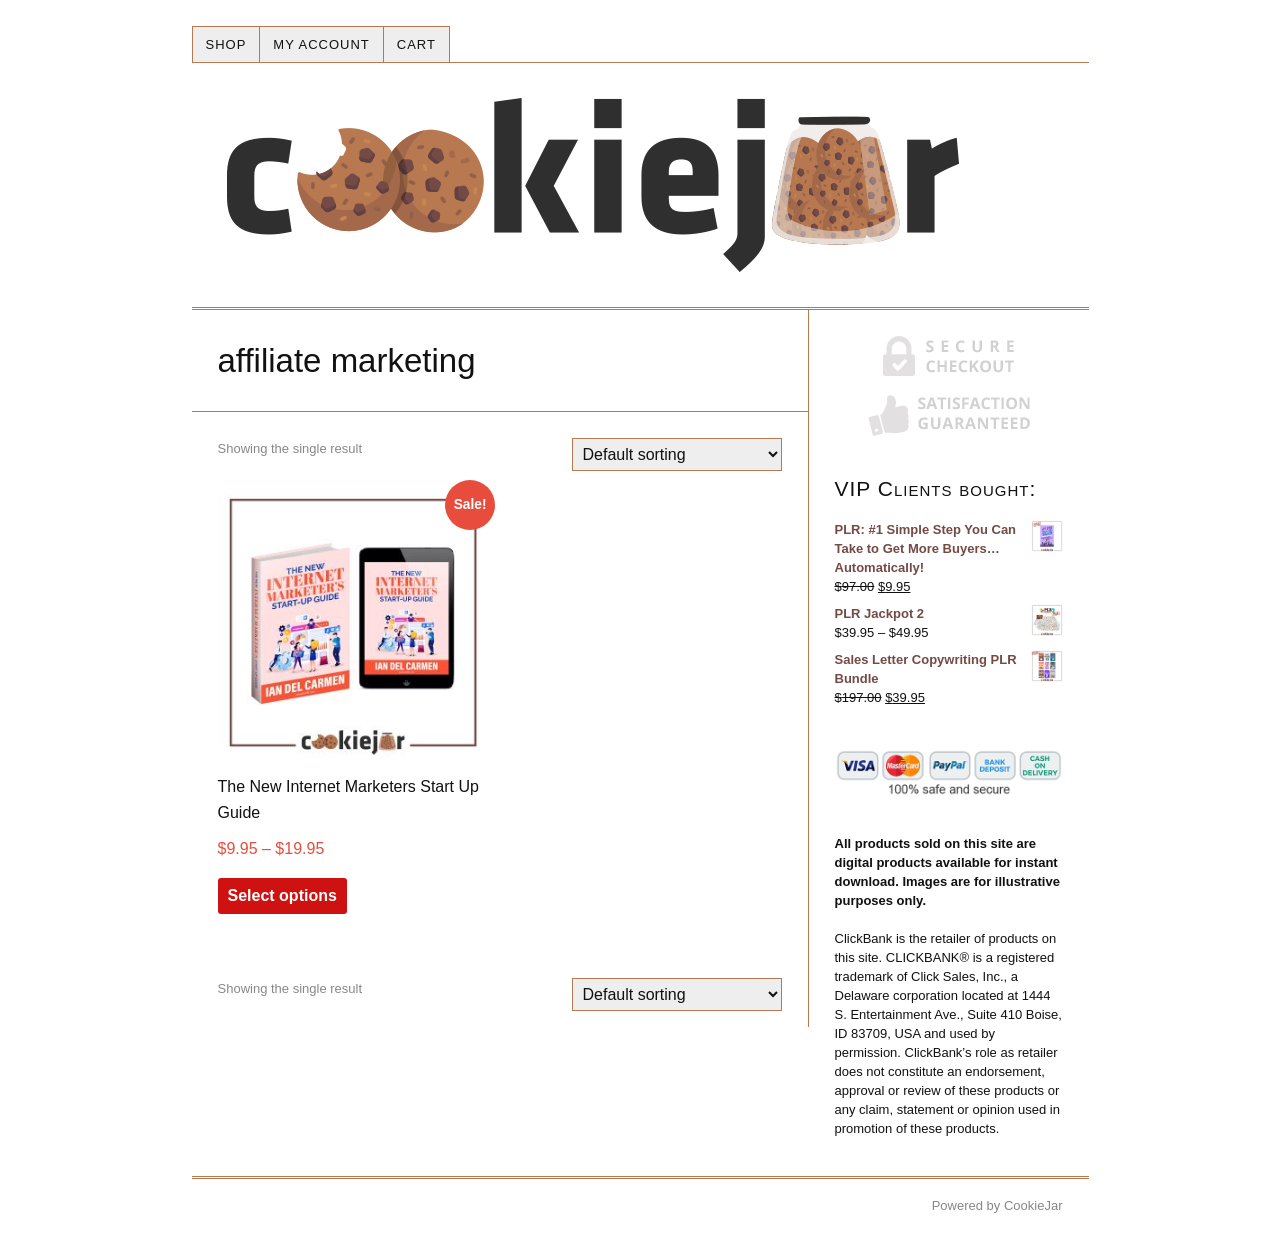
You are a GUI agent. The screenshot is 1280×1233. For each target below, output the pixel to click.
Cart (416, 44)
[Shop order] (677, 454)
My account (321, 44)
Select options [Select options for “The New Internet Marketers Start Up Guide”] (282, 895)
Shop (226, 44)
